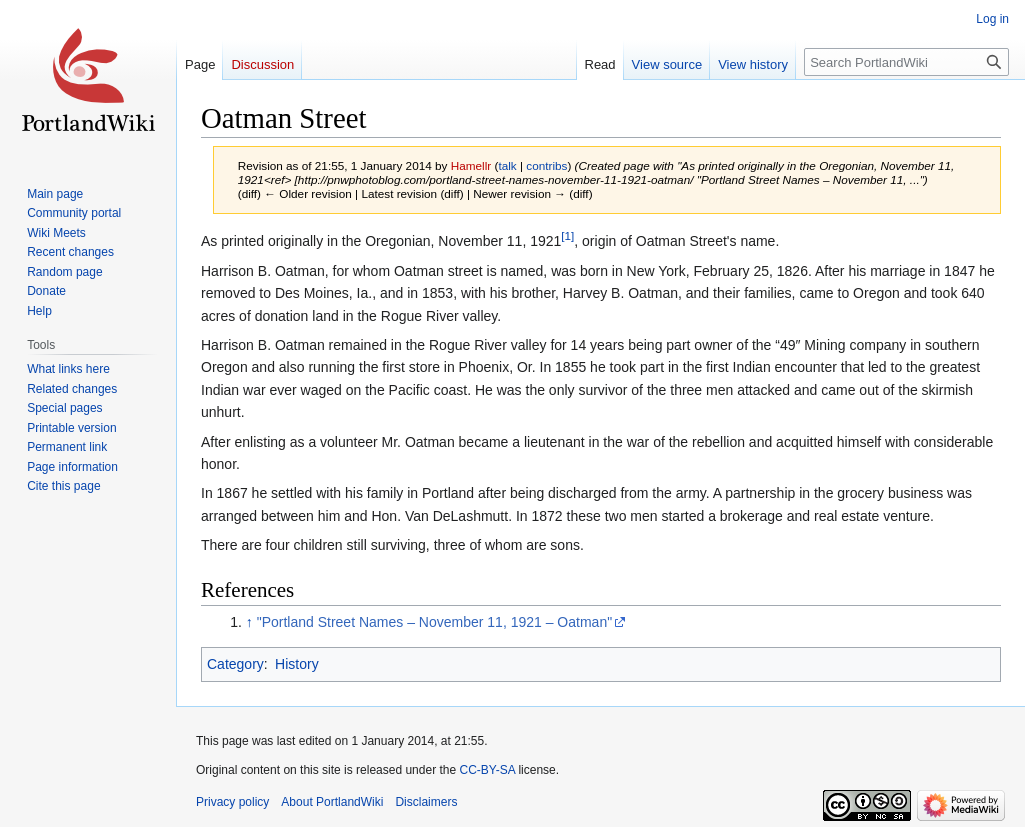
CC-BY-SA (487, 770)
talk (507, 165)
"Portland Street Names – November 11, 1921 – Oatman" (434, 622)
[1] (567, 236)
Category (235, 664)
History (297, 664)
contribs (546, 165)
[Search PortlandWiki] (906, 62)
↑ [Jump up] (249, 622)
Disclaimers (426, 802)
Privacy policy (232, 802)
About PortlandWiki (332, 802)
